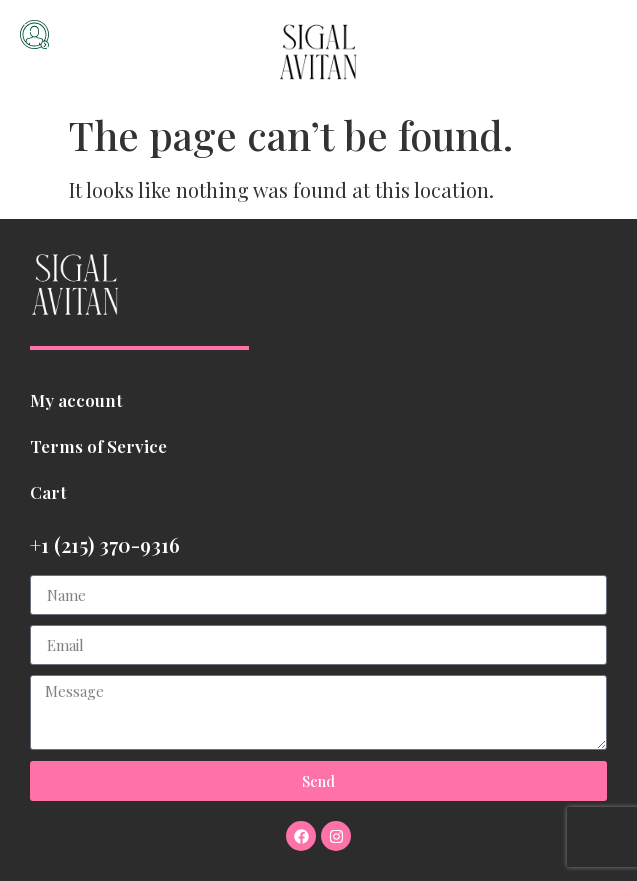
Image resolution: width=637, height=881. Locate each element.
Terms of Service (98, 446)
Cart (48, 492)
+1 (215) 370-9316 (105, 544)
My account (76, 400)
